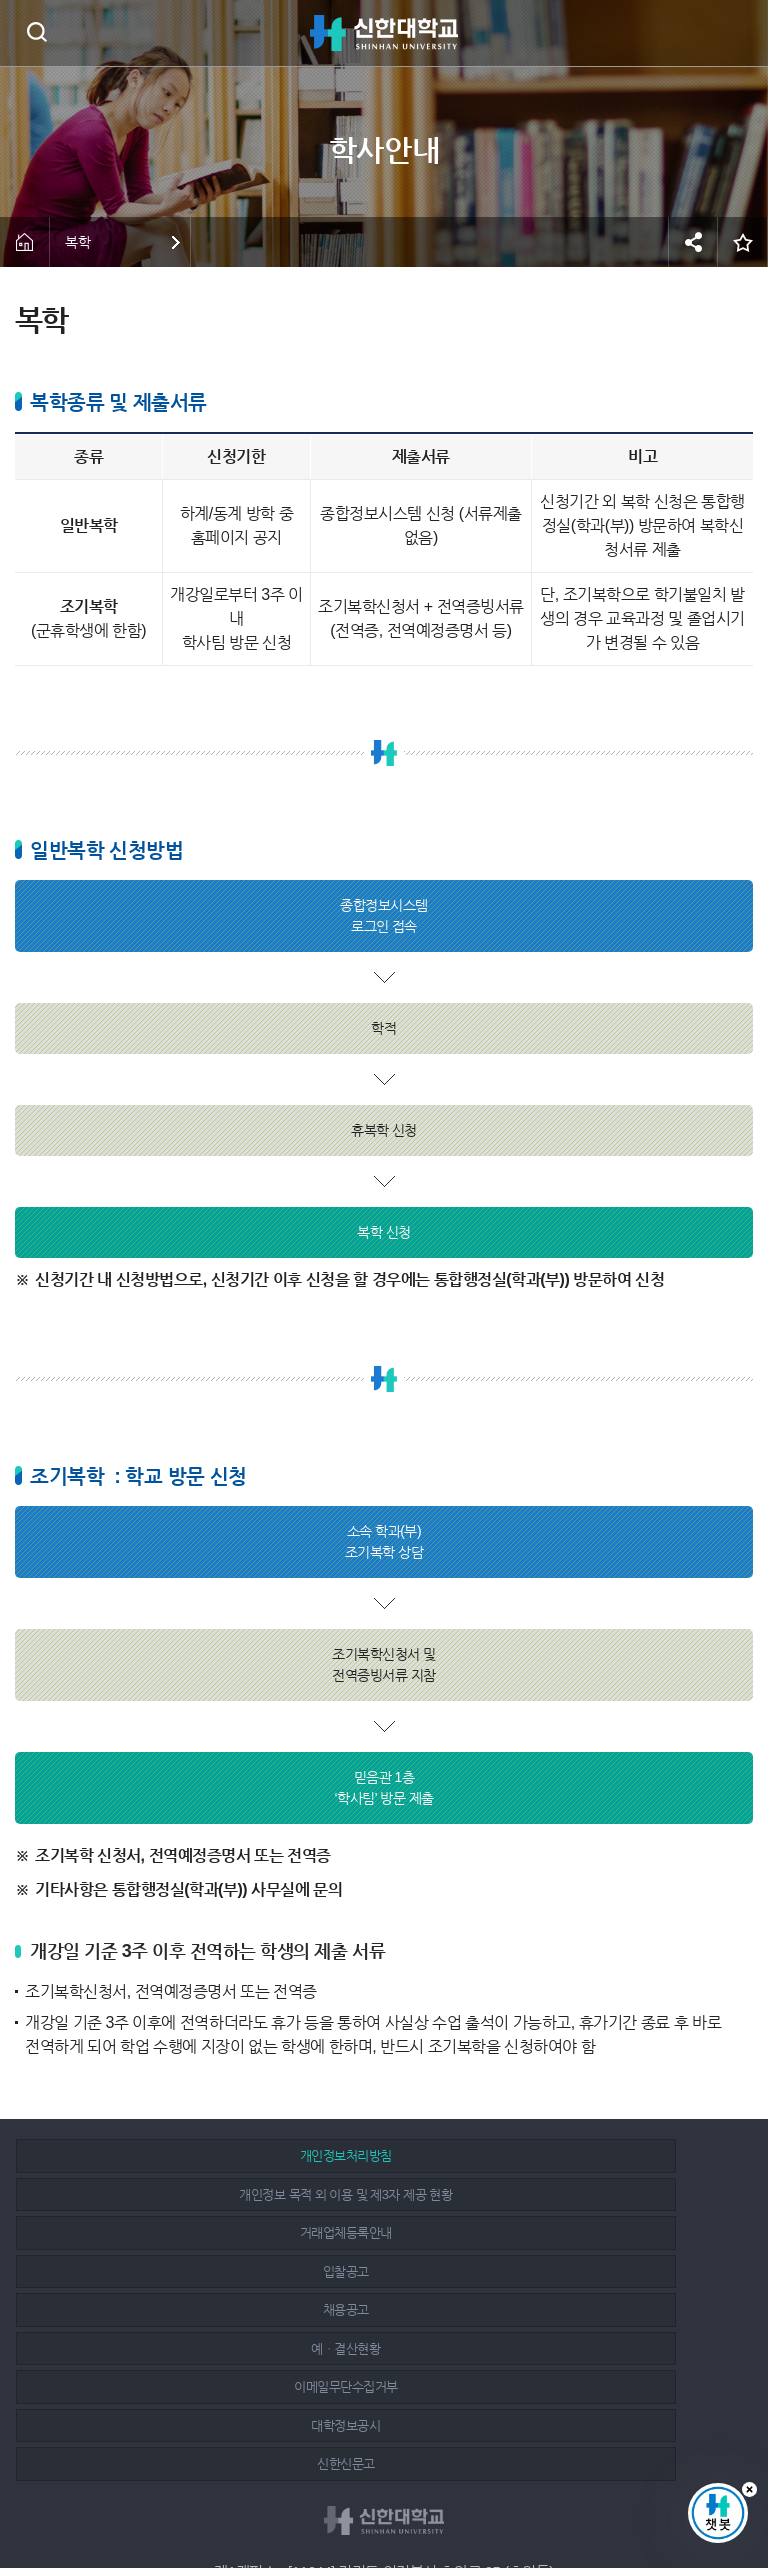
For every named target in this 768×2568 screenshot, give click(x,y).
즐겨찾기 (743, 242)
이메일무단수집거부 (135, 2232)
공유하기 (693, 242)
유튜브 (431, 2500)
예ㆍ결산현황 (615, 2194)
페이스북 (342, 2500)
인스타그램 (387, 2500)
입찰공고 (135, 2194)
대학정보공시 (375, 2232)
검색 (36, 31)
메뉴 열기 (738, 33)
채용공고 (375, 2194)
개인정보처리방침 (135, 2155)
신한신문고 (616, 2232)
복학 (77, 242)
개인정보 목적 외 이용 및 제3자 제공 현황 (375, 2155)
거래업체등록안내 (616, 2155)
